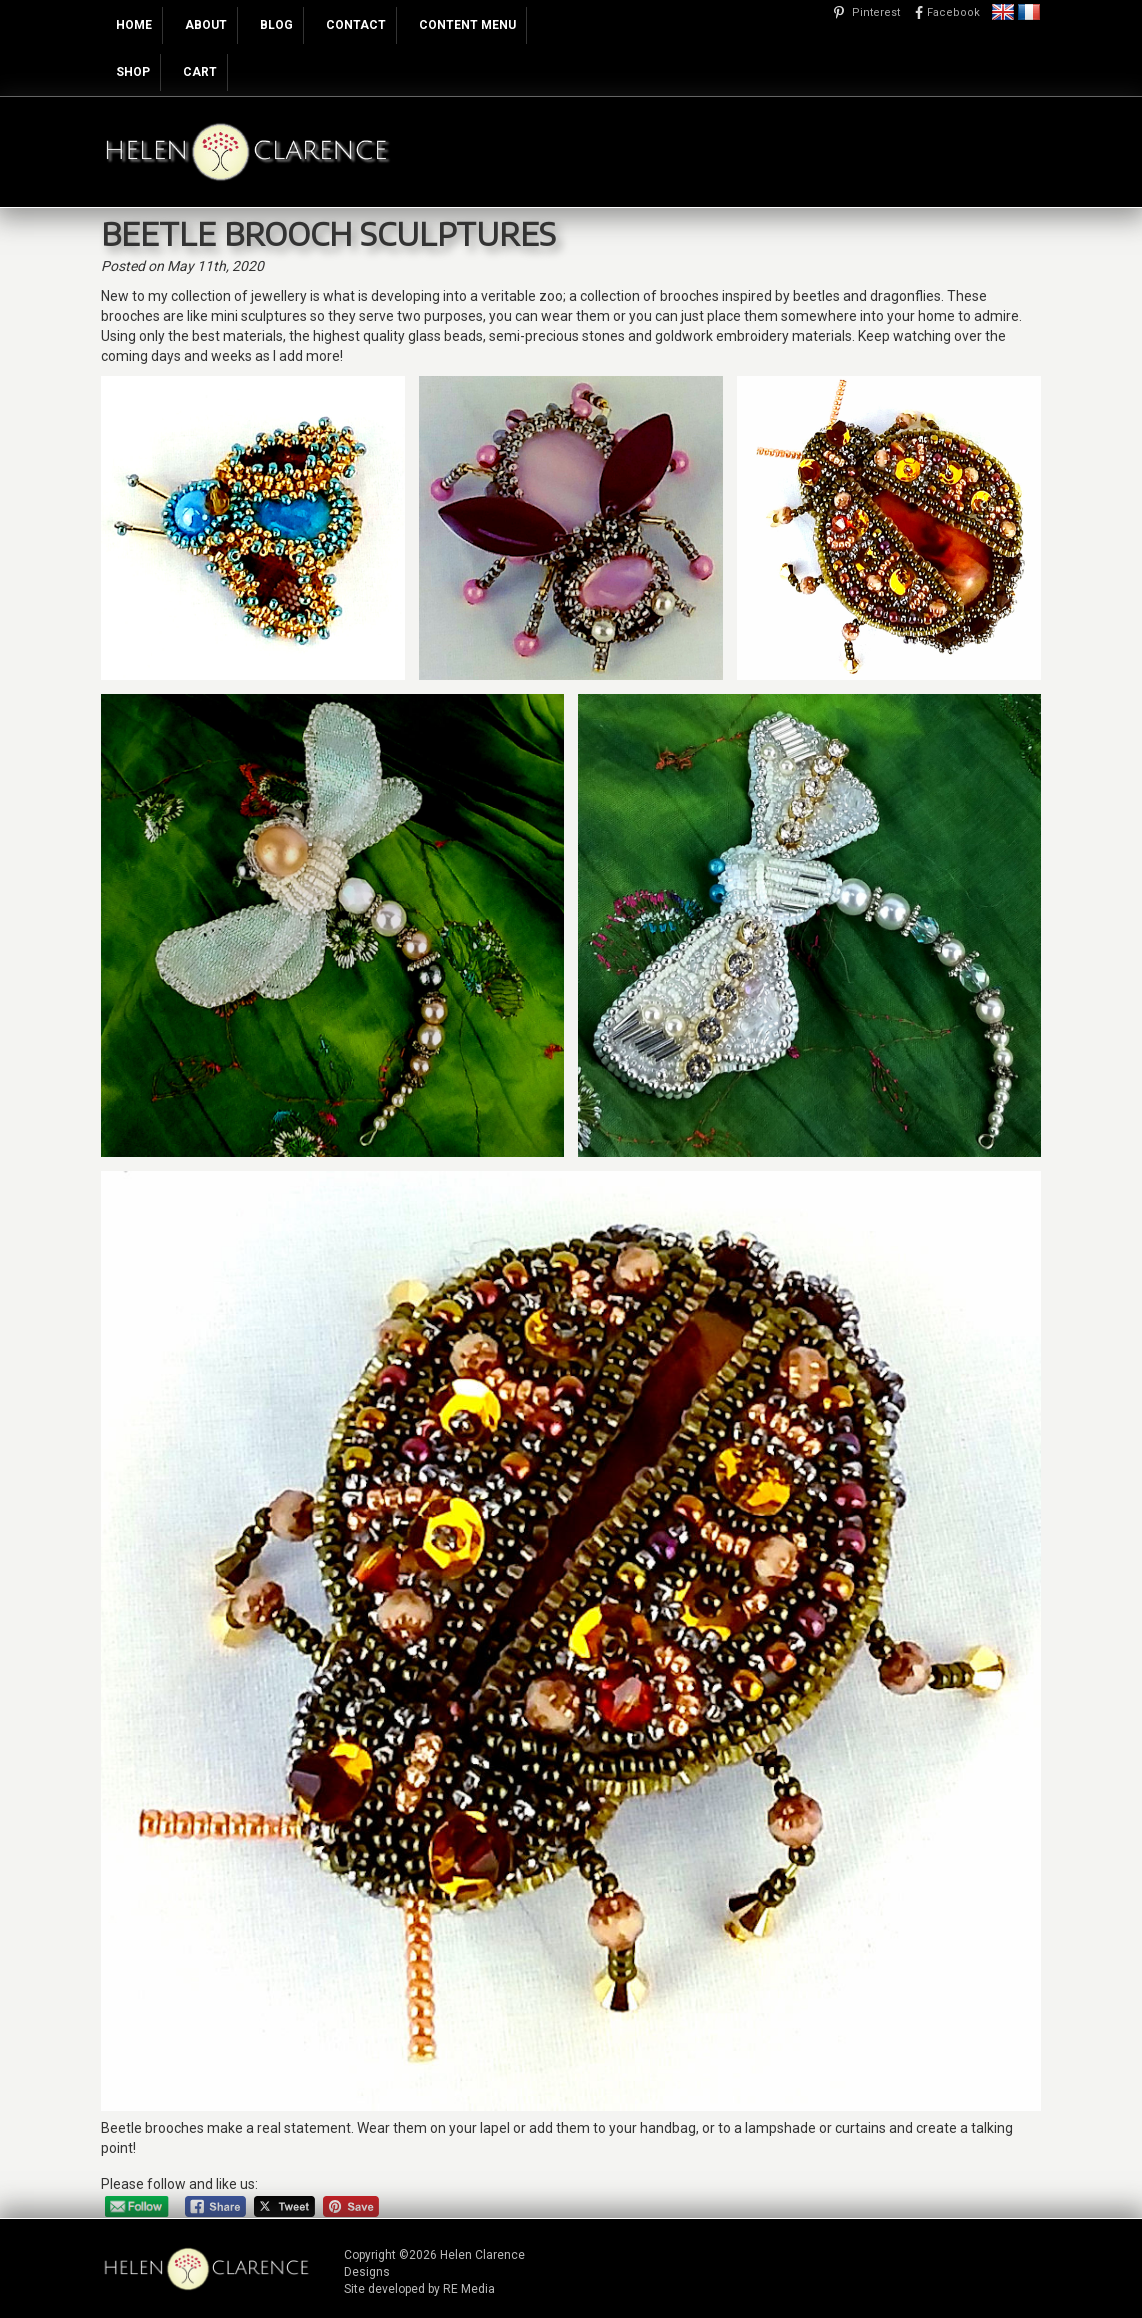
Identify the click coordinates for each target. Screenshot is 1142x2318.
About (206, 25)
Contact (356, 25)
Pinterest (876, 12)
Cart (200, 72)
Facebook (953, 12)
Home (134, 25)
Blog (276, 25)
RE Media (469, 2289)
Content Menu (467, 25)
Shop (133, 72)
